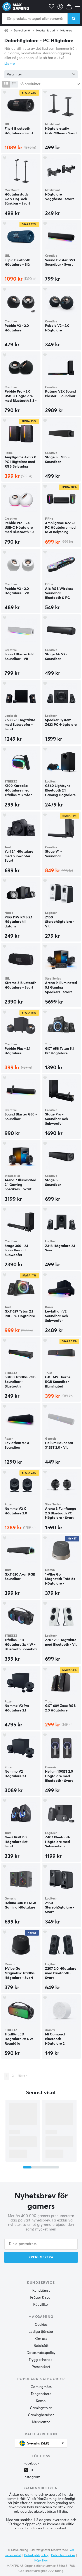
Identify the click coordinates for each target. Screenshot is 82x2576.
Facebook (31, 2463)
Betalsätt (41, 2345)
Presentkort (41, 2367)
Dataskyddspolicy (41, 2353)
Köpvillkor (41, 2304)
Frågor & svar (41, 2297)
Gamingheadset (41, 2415)
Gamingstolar (41, 2408)
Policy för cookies (63, 2555)
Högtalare (66, 30)
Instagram (32, 2477)
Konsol (41, 2401)
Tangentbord (41, 2394)
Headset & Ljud (45, 30)
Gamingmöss (41, 2387)
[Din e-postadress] (41, 2244)
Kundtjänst (41, 2290)
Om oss (41, 2338)
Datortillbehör (22, 30)
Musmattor (41, 2422)
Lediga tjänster (41, 2331)
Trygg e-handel (41, 2360)
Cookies (41, 2324)
